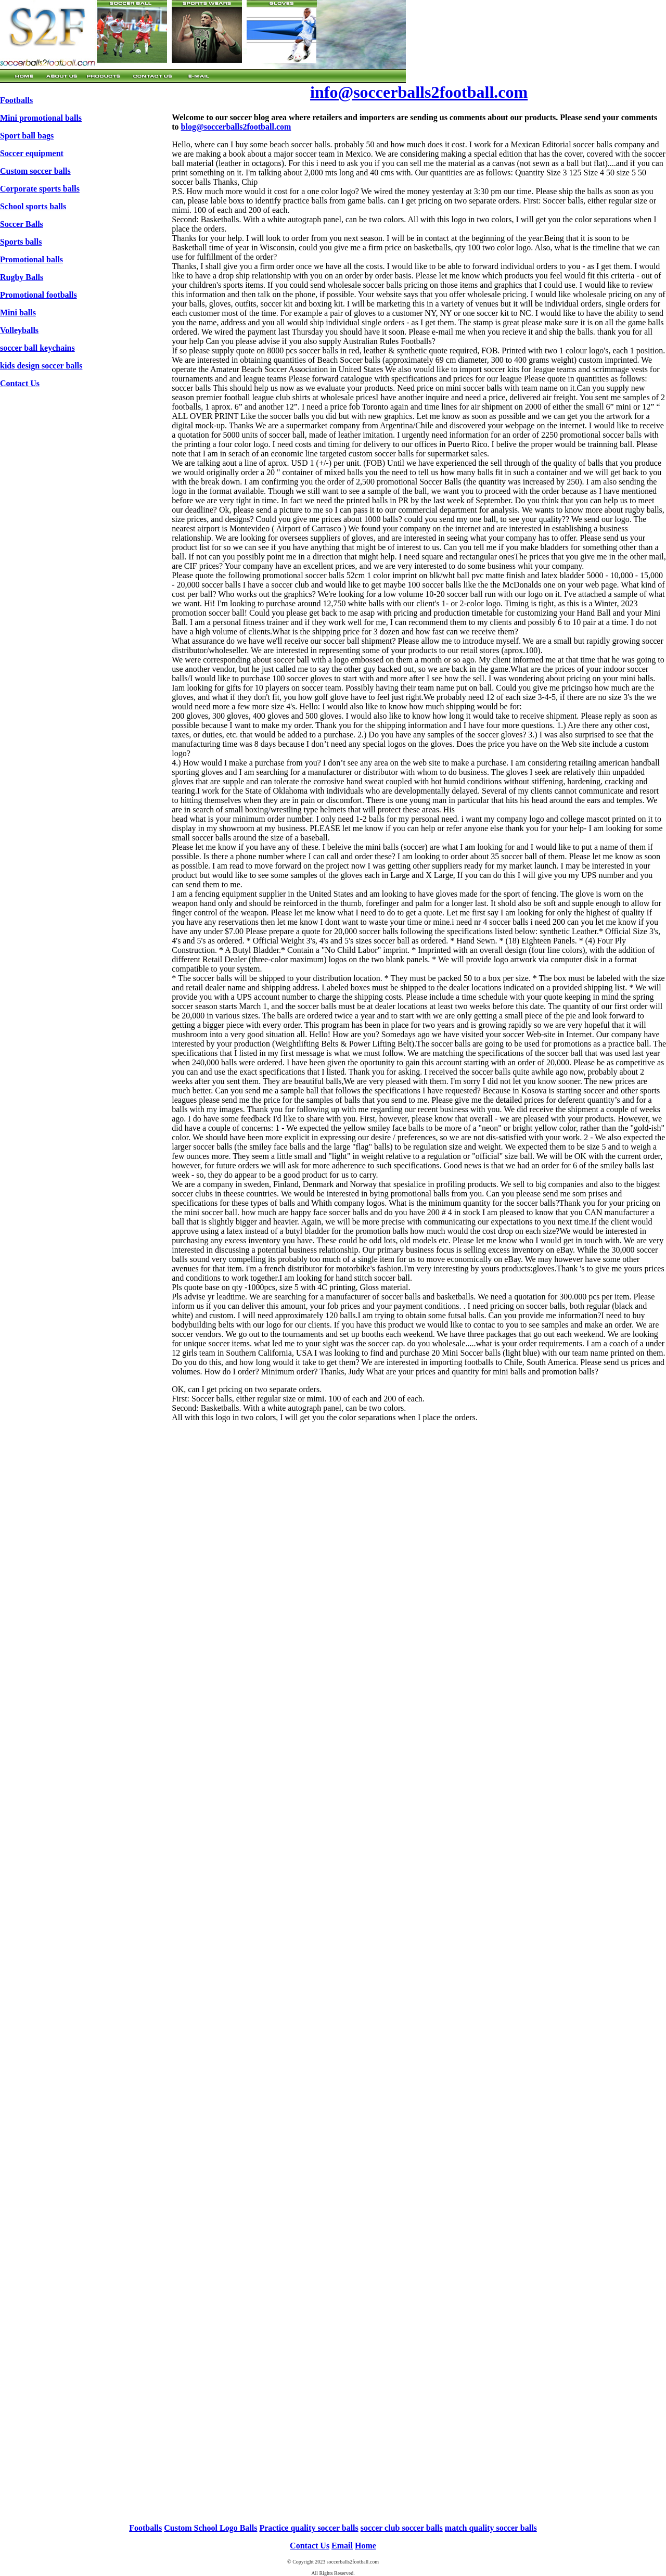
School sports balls (33, 206)
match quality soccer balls (491, 2527)
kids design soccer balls (41, 365)
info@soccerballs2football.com (419, 92)
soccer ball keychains (37, 347)
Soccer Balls (21, 224)
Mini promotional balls (41, 117)
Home (365, 2545)
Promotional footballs (38, 294)
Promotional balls (31, 259)
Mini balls (18, 312)
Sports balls (21, 241)
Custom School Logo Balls (210, 2527)
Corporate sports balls (40, 188)
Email (342, 2545)
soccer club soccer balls (402, 2527)
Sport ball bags (27, 135)
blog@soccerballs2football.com (236, 126)
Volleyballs (19, 330)
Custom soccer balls (35, 171)
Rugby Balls (21, 277)
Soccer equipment (31, 153)
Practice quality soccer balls (308, 2527)
